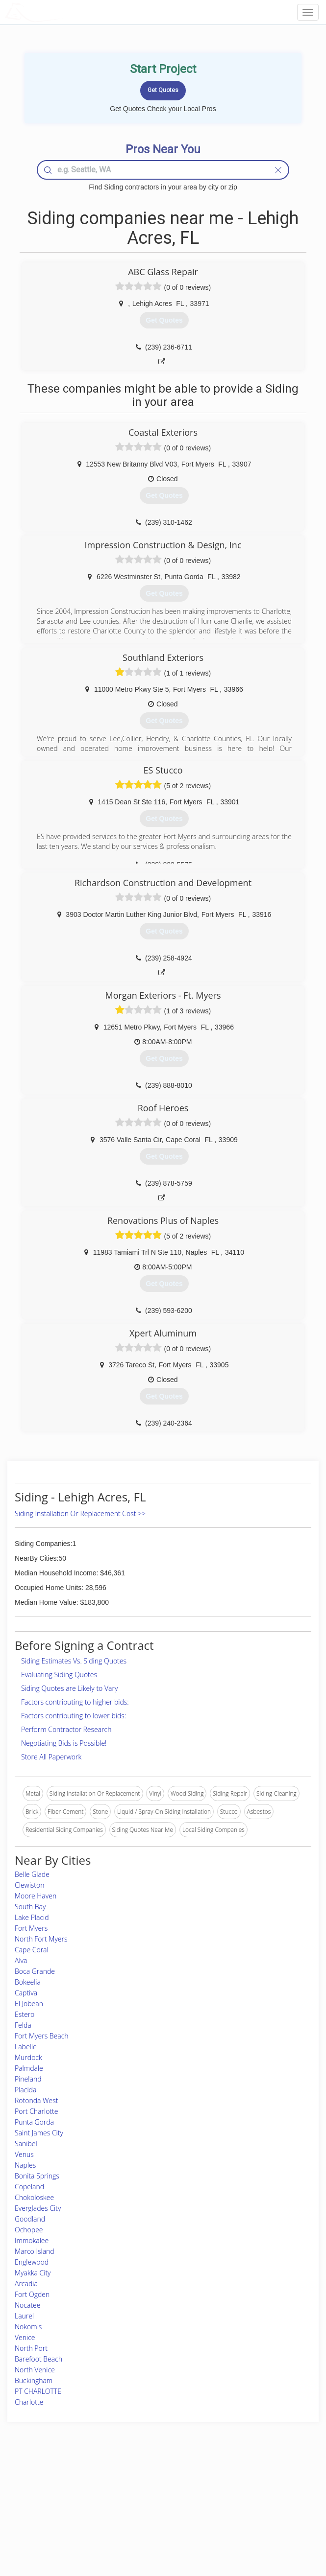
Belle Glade (32, 1874)
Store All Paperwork (51, 1756)
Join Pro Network (135, 2484)
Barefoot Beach (38, 2359)
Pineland (28, 2079)
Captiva (26, 1992)
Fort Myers (31, 1928)
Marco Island (34, 2251)
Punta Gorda (34, 2122)
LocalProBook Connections (261, 2517)
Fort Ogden (32, 2294)
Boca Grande (35, 1971)
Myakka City (33, 2272)
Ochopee (29, 2229)
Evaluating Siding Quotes (59, 1674)
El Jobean (29, 2003)
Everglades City (38, 2208)
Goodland (30, 2219)
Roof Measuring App (139, 2506)
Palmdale (29, 2068)
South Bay (30, 1906)
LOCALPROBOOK (61, 12)
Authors (236, 2506)
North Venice (35, 2369)
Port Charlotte (36, 2111)
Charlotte (29, 2402)
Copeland (29, 2186)
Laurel (24, 2315)
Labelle (26, 2046)
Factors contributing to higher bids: (75, 1702)
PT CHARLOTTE (38, 2391)
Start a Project (47, 2506)
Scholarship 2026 (248, 2484)
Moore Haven (35, 1895)
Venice (25, 2337)
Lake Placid (32, 1917)
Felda (23, 2025)
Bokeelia (28, 1982)
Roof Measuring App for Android (155, 2528)
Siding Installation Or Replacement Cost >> (80, 1513)
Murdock (28, 2057)
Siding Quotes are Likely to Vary (69, 1688)
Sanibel (26, 2143)
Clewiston (30, 1885)
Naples (25, 2165)
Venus (24, 2154)
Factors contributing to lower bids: (73, 1715)
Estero (24, 2014)
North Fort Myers (41, 1939)
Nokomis (28, 2326)
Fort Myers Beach (42, 2035)
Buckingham (33, 2380)
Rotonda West (36, 2100)
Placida (25, 2089)
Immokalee (32, 2240)
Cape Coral (32, 1949)
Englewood (32, 2262)
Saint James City (39, 2132)
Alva (21, 1960)
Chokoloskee (34, 2197)
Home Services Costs (57, 2484)
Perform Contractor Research (66, 1729)
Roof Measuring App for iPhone (154, 2517)
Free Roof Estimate (53, 2517)
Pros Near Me (47, 2495)
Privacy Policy (244, 2495)
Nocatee (27, 2305)
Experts (122, 2495)
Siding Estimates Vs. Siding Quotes (73, 1660)
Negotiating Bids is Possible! (63, 1743)
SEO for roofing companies (261, 2528)
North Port (31, 2348)
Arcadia (26, 2283)
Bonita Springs (37, 2175)
